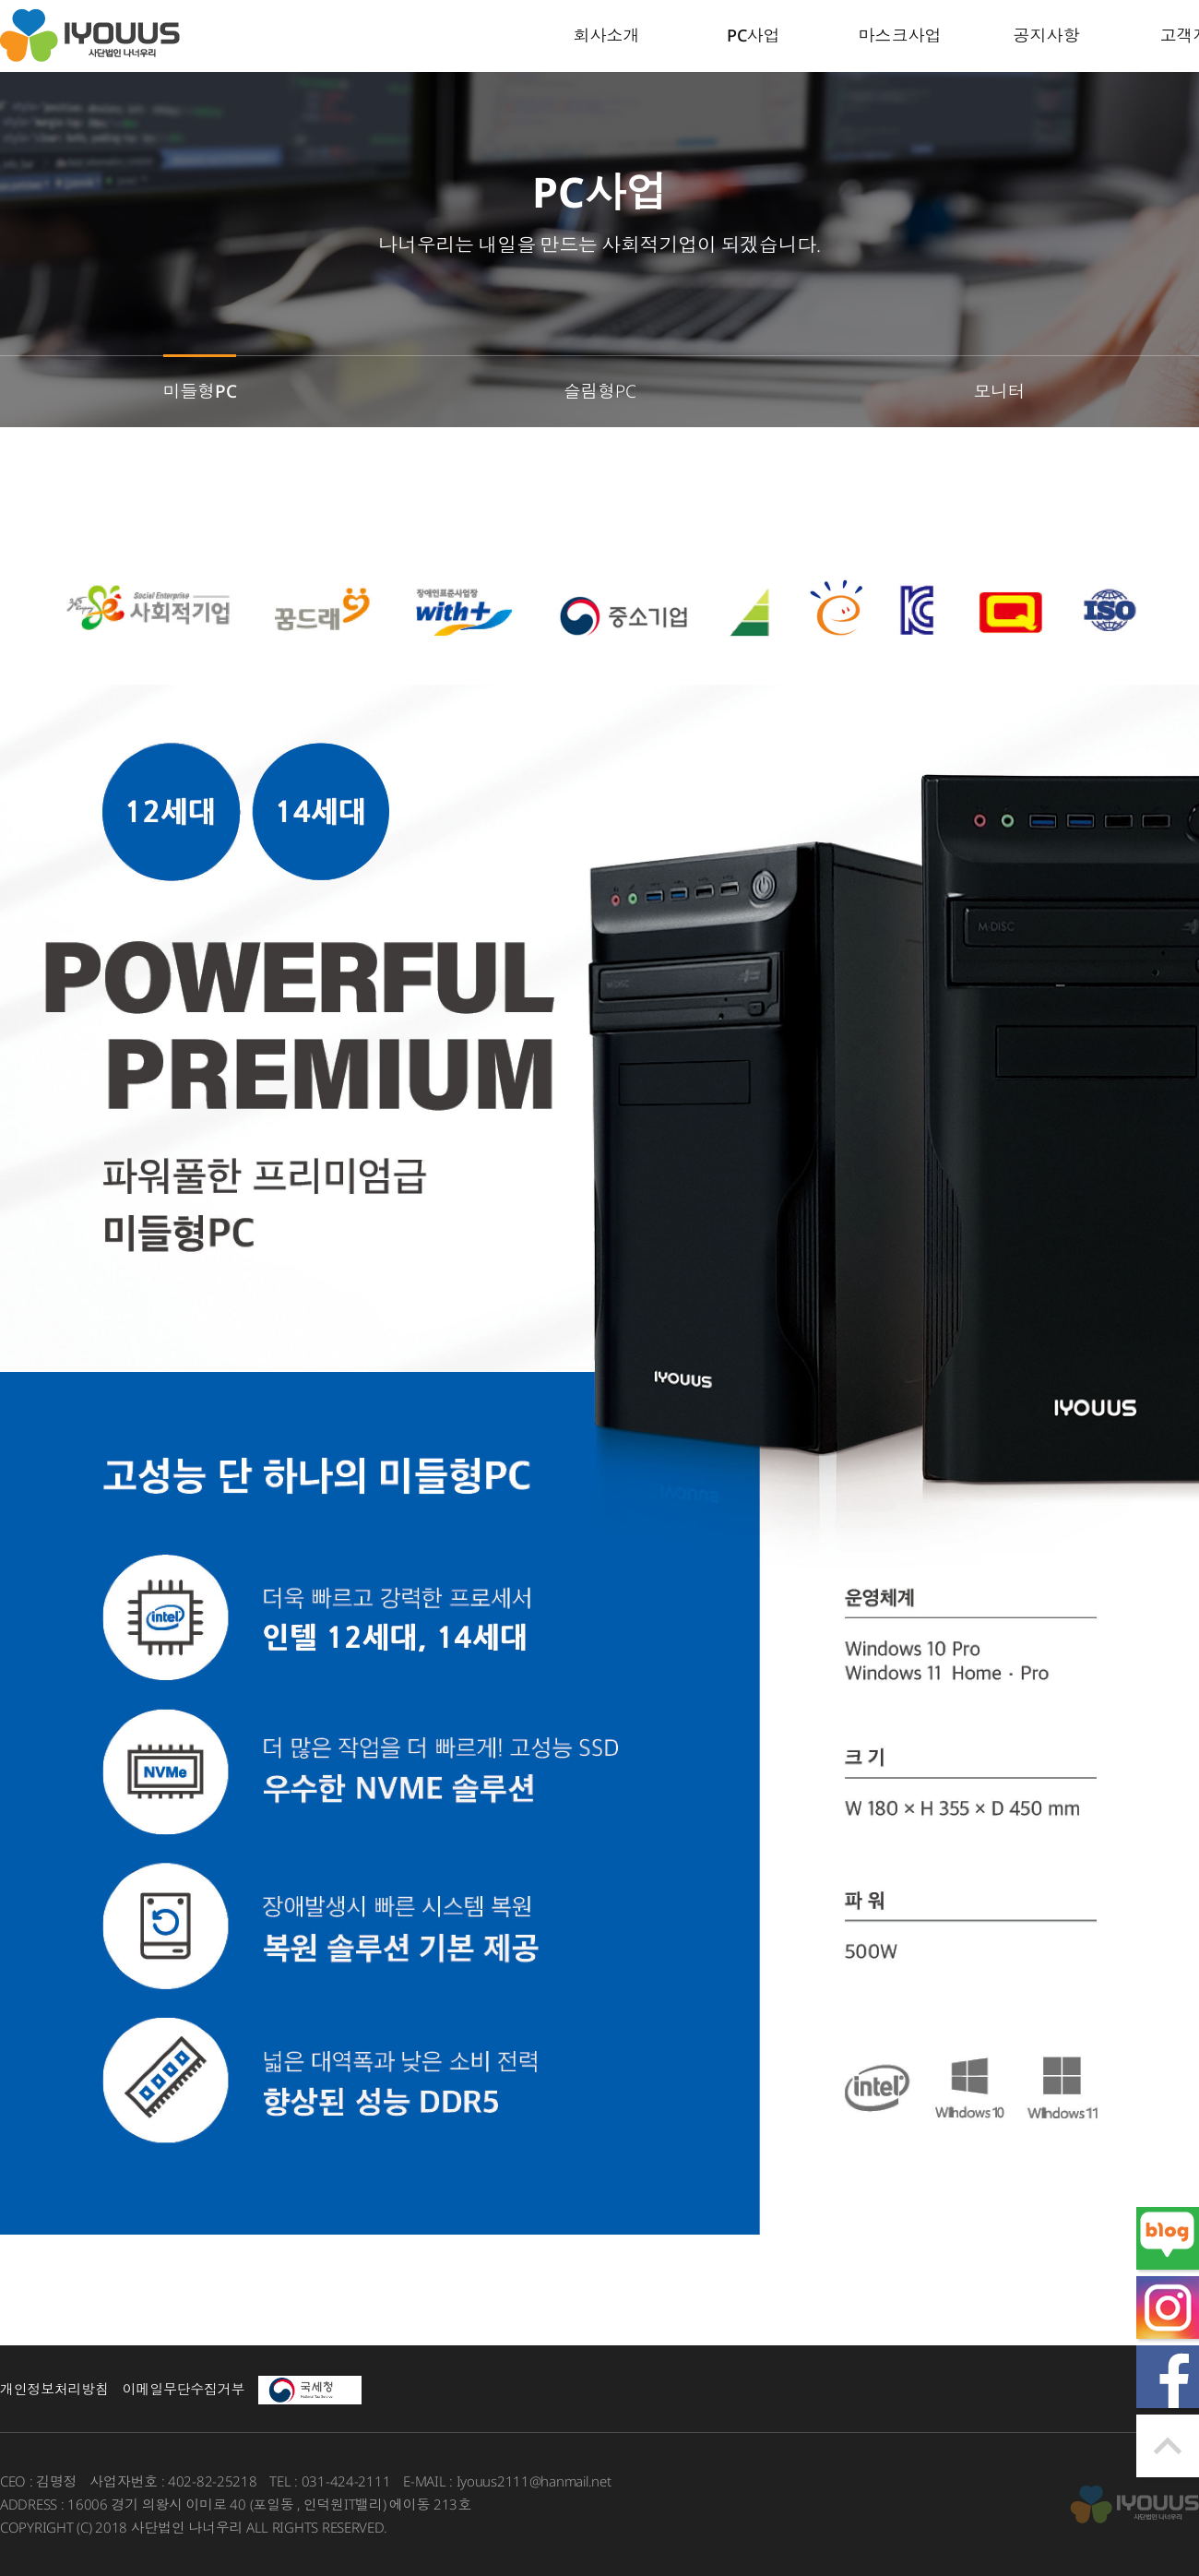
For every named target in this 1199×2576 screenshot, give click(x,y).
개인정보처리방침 (54, 2388)
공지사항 (1047, 35)
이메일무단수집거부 (183, 2388)
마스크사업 (900, 35)
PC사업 (753, 35)
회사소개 (607, 35)
